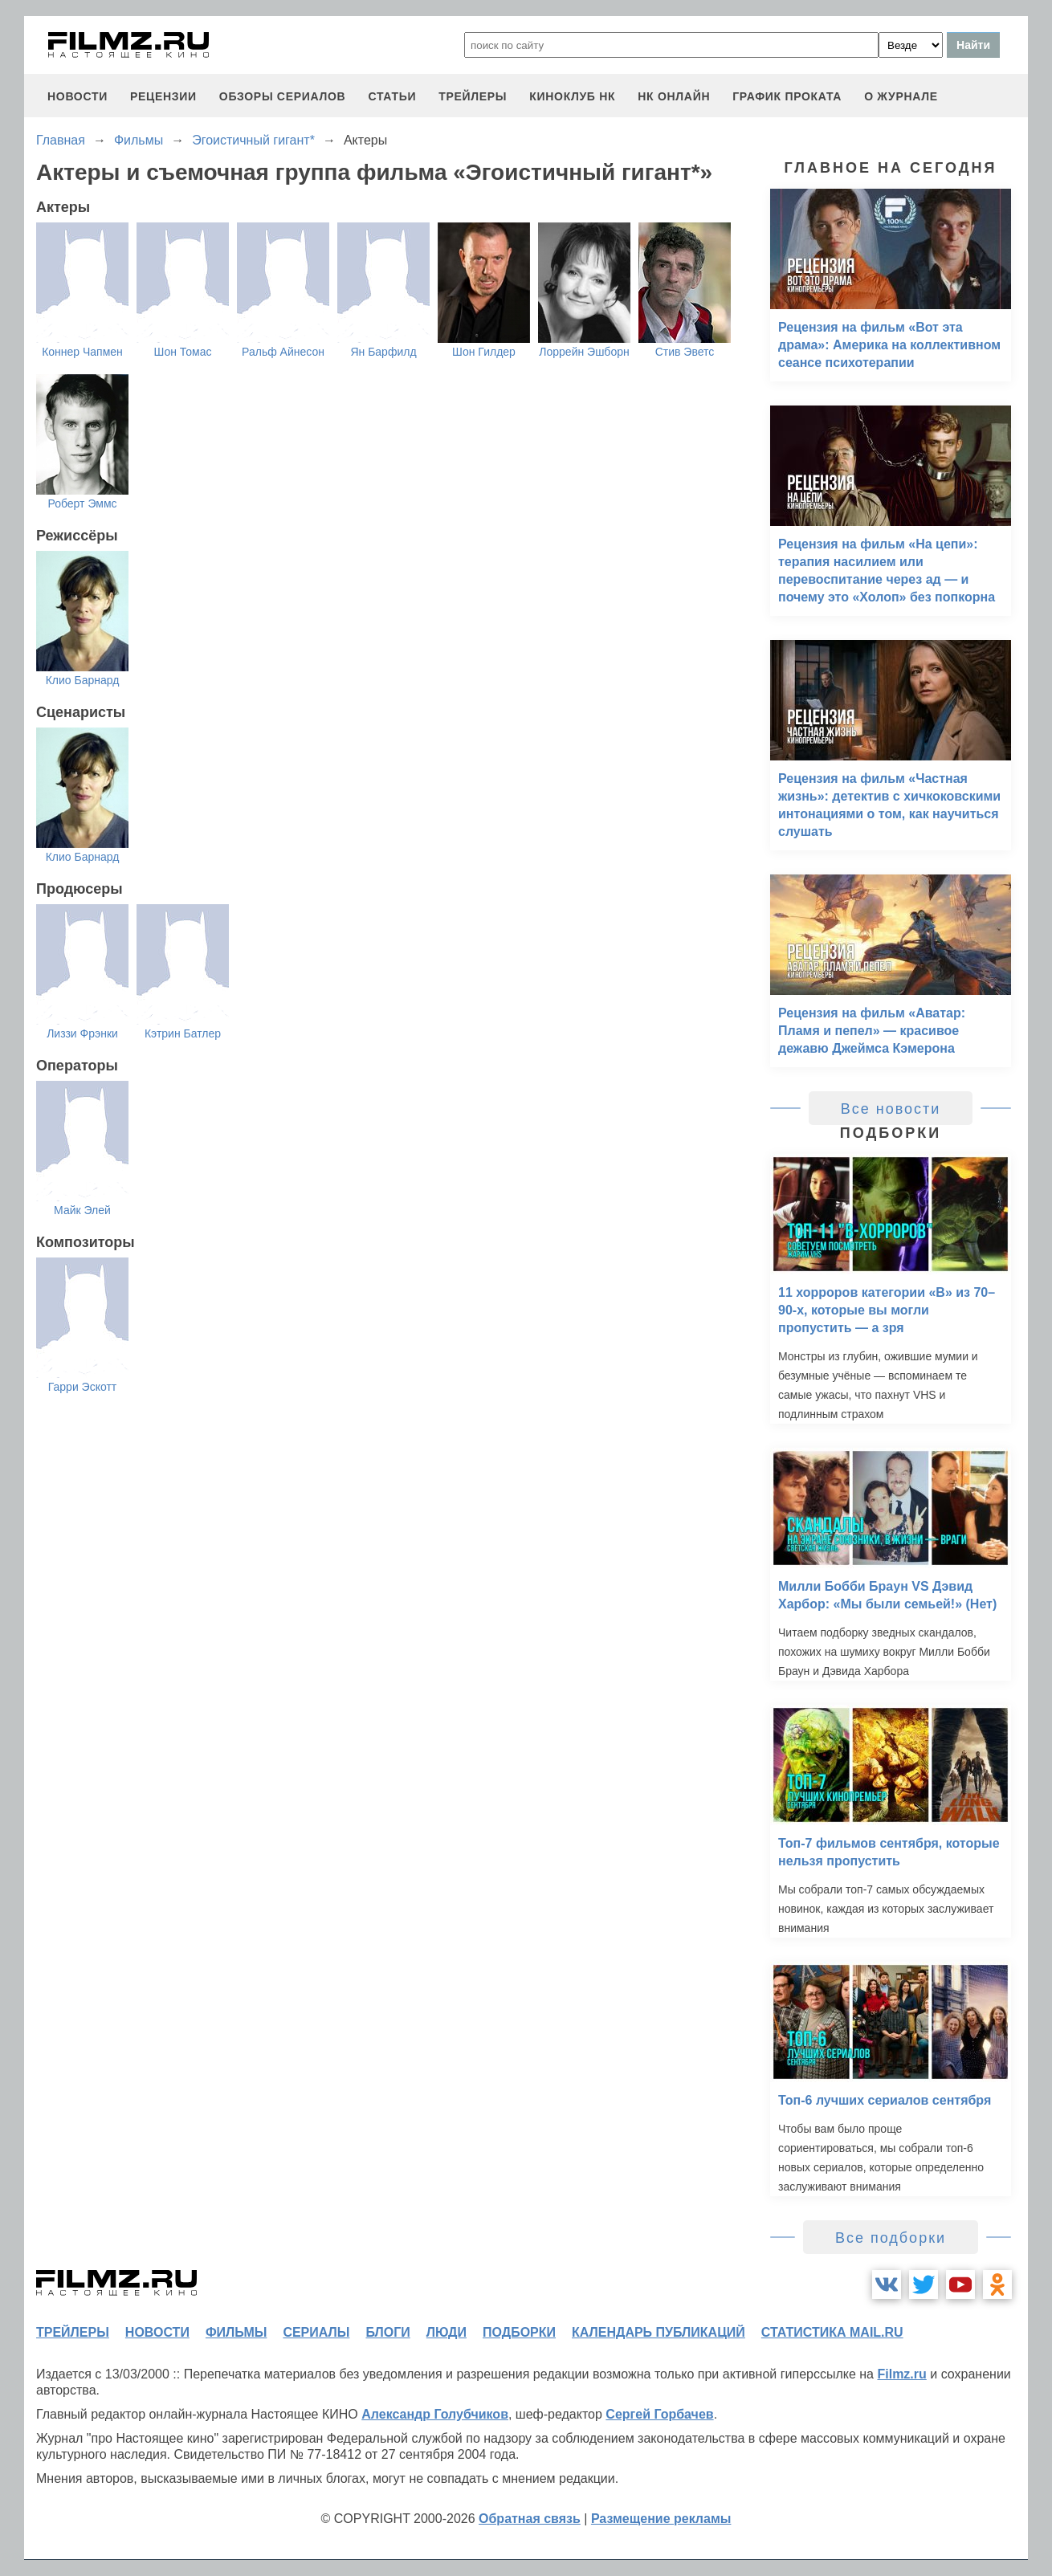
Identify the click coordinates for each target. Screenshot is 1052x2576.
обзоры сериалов (282, 96)
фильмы (236, 2332)
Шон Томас (183, 351)
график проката (787, 96)
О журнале (901, 96)
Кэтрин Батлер (183, 1033)
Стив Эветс (685, 351)
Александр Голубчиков (434, 2414)
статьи (392, 96)
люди (446, 2332)
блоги (387, 2332)
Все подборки (890, 2238)
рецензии (163, 96)
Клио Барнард (83, 680)
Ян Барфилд (383, 351)
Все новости (891, 1109)
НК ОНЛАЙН (674, 96)
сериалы (316, 2332)
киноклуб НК (572, 96)
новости (77, 96)
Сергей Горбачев (659, 2414)
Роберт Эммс (81, 503)
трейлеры (472, 96)
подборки (519, 2332)
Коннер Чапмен (82, 351)
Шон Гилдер (484, 351)
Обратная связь (530, 2518)
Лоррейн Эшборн (584, 351)
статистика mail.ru (832, 2332)
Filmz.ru (901, 2374)
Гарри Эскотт (82, 1386)
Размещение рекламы (661, 2518)
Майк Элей (82, 1210)
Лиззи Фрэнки (82, 1033)
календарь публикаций (658, 2332)
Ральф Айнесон (283, 351)
